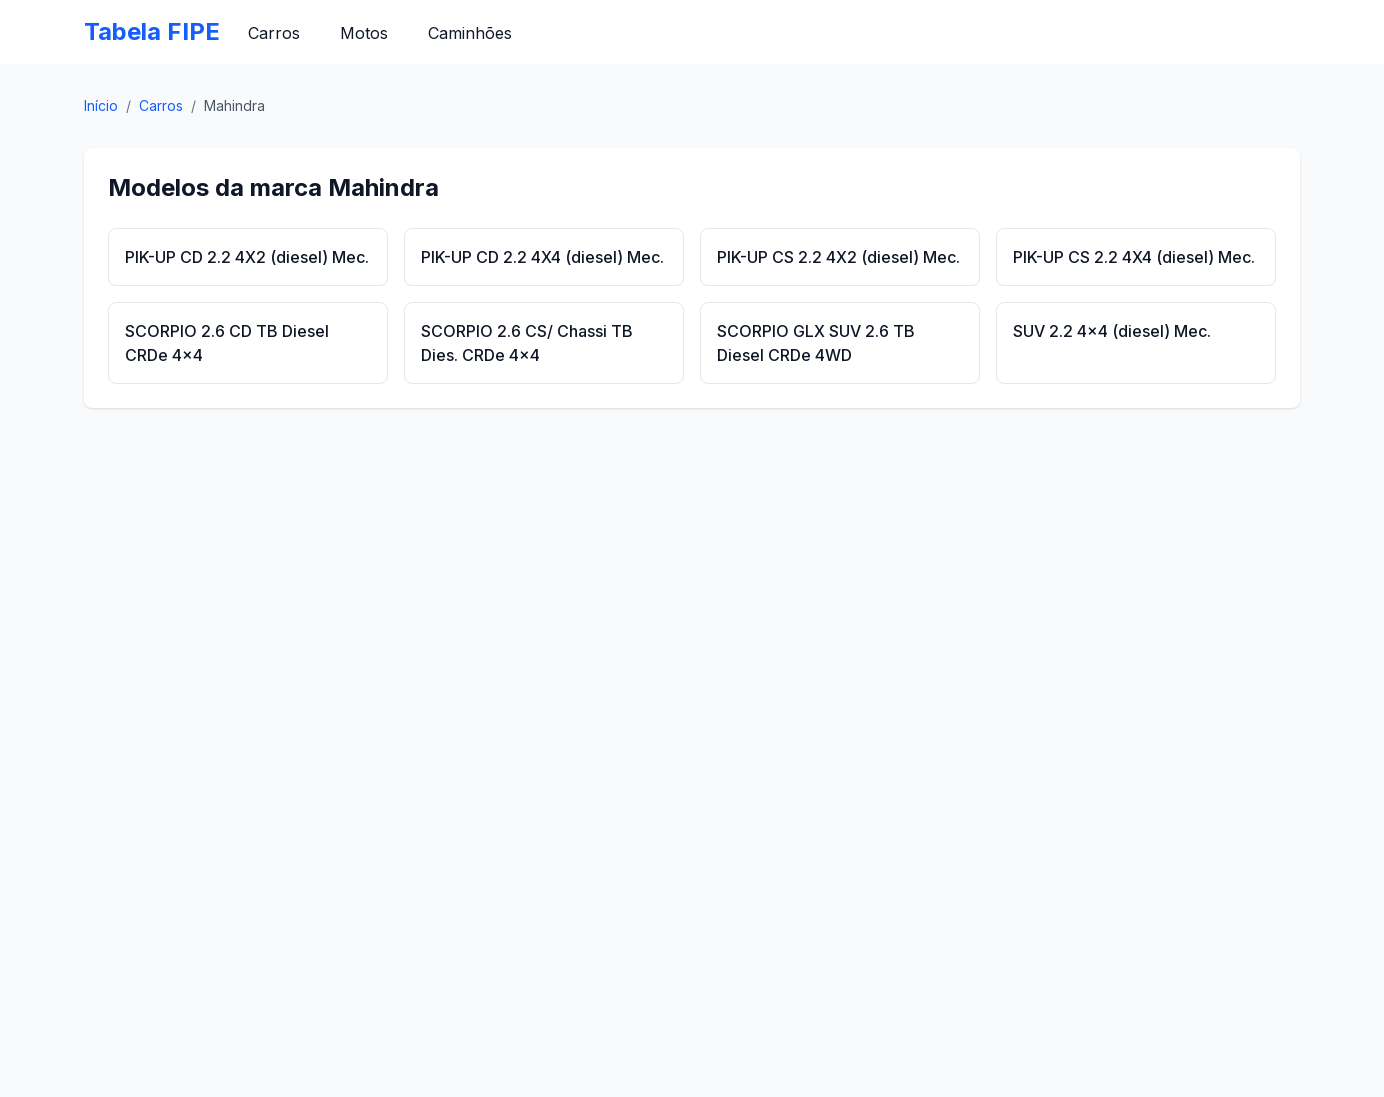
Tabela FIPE (152, 31)
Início (101, 105)
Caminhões (470, 33)
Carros (274, 33)
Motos (364, 33)
